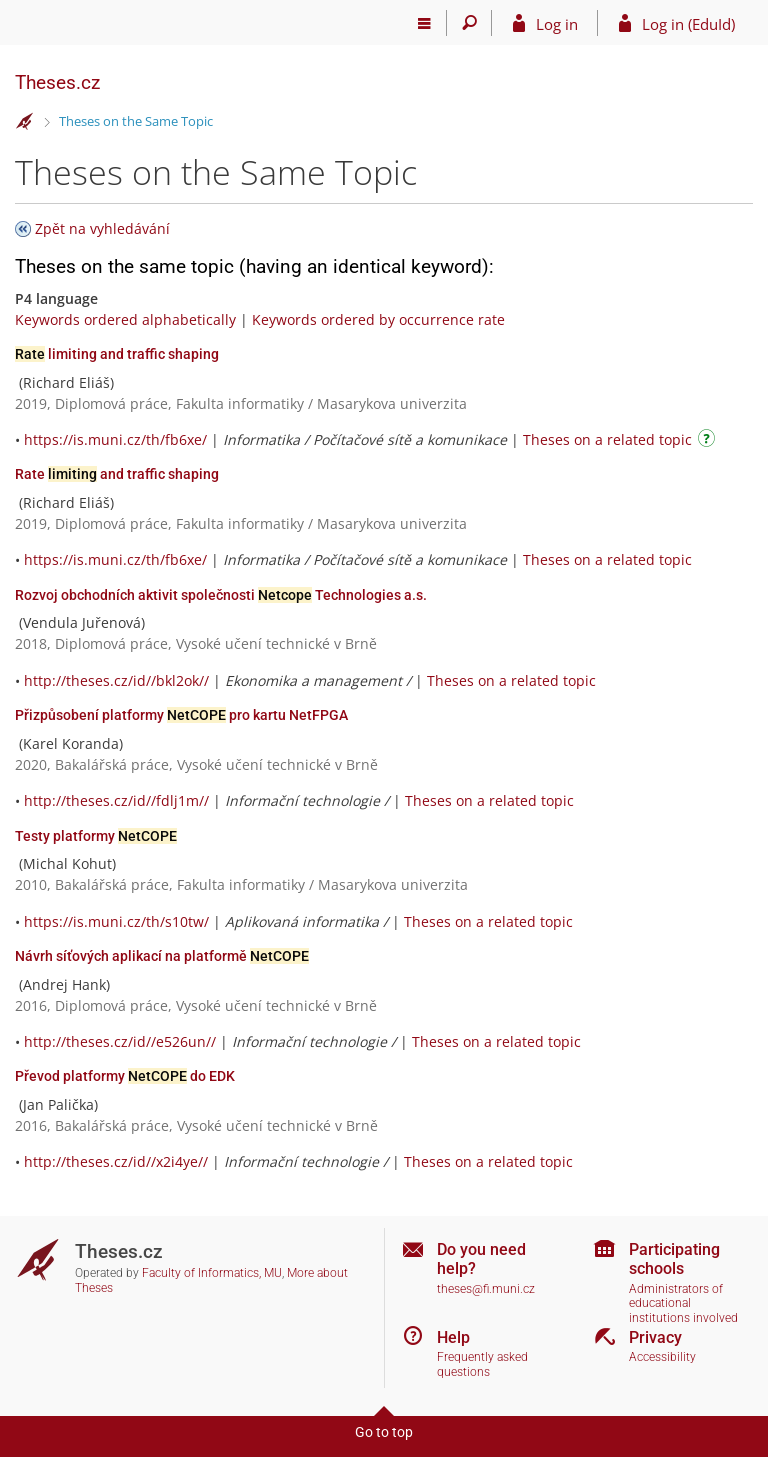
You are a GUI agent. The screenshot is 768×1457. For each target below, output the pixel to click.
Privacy (655, 1337)
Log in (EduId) (688, 24)
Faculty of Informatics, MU (212, 1273)
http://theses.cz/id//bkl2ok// (116, 680)
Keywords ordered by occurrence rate (378, 319)
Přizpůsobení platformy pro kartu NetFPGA (181, 715)
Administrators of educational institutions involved (683, 1303)
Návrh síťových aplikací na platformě (162, 956)
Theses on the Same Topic (136, 121)
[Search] (469, 23)
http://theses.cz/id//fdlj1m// (116, 800)
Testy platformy (96, 836)
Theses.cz (57, 82)
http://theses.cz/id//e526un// (120, 1041)
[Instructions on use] (709, 441)
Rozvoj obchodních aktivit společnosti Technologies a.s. (221, 595)
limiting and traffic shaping (117, 354)
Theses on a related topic (607, 439)
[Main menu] (424, 23)
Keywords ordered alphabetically (125, 319)
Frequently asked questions (482, 1364)
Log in (557, 24)
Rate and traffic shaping (117, 474)
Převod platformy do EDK (125, 1076)
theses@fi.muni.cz (486, 1289)
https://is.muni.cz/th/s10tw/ (116, 921)
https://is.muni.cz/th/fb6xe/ (115, 439)
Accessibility (662, 1357)
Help (453, 1337)
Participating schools (674, 1259)
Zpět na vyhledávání (102, 228)
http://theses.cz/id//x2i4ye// (116, 1161)
